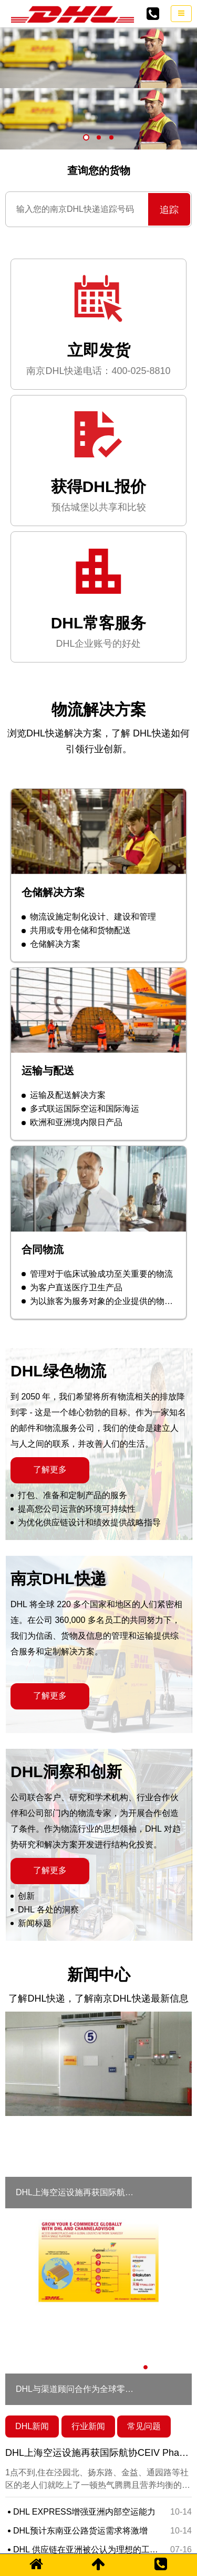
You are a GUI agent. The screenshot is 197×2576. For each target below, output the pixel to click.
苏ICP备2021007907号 (117, 2535)
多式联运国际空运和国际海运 (80, 1046)
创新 (23, 1834)
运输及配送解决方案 (64, 1033)
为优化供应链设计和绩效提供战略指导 (86, 1460)
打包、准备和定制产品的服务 (69, 1433)
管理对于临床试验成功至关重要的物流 (97, 1211)
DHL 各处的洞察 (45, 1847)
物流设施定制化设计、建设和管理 (89, 855)
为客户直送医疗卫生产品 (72, 1225)
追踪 (169, 148)
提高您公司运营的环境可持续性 (73, 1446)
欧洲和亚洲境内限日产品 (72, 1060)
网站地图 (54, 2535)
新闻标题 (31, 1861)
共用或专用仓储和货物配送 (76, 868)
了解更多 (50, 1408)
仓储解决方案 (51, 882)
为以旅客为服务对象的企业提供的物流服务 (101, 1239)
